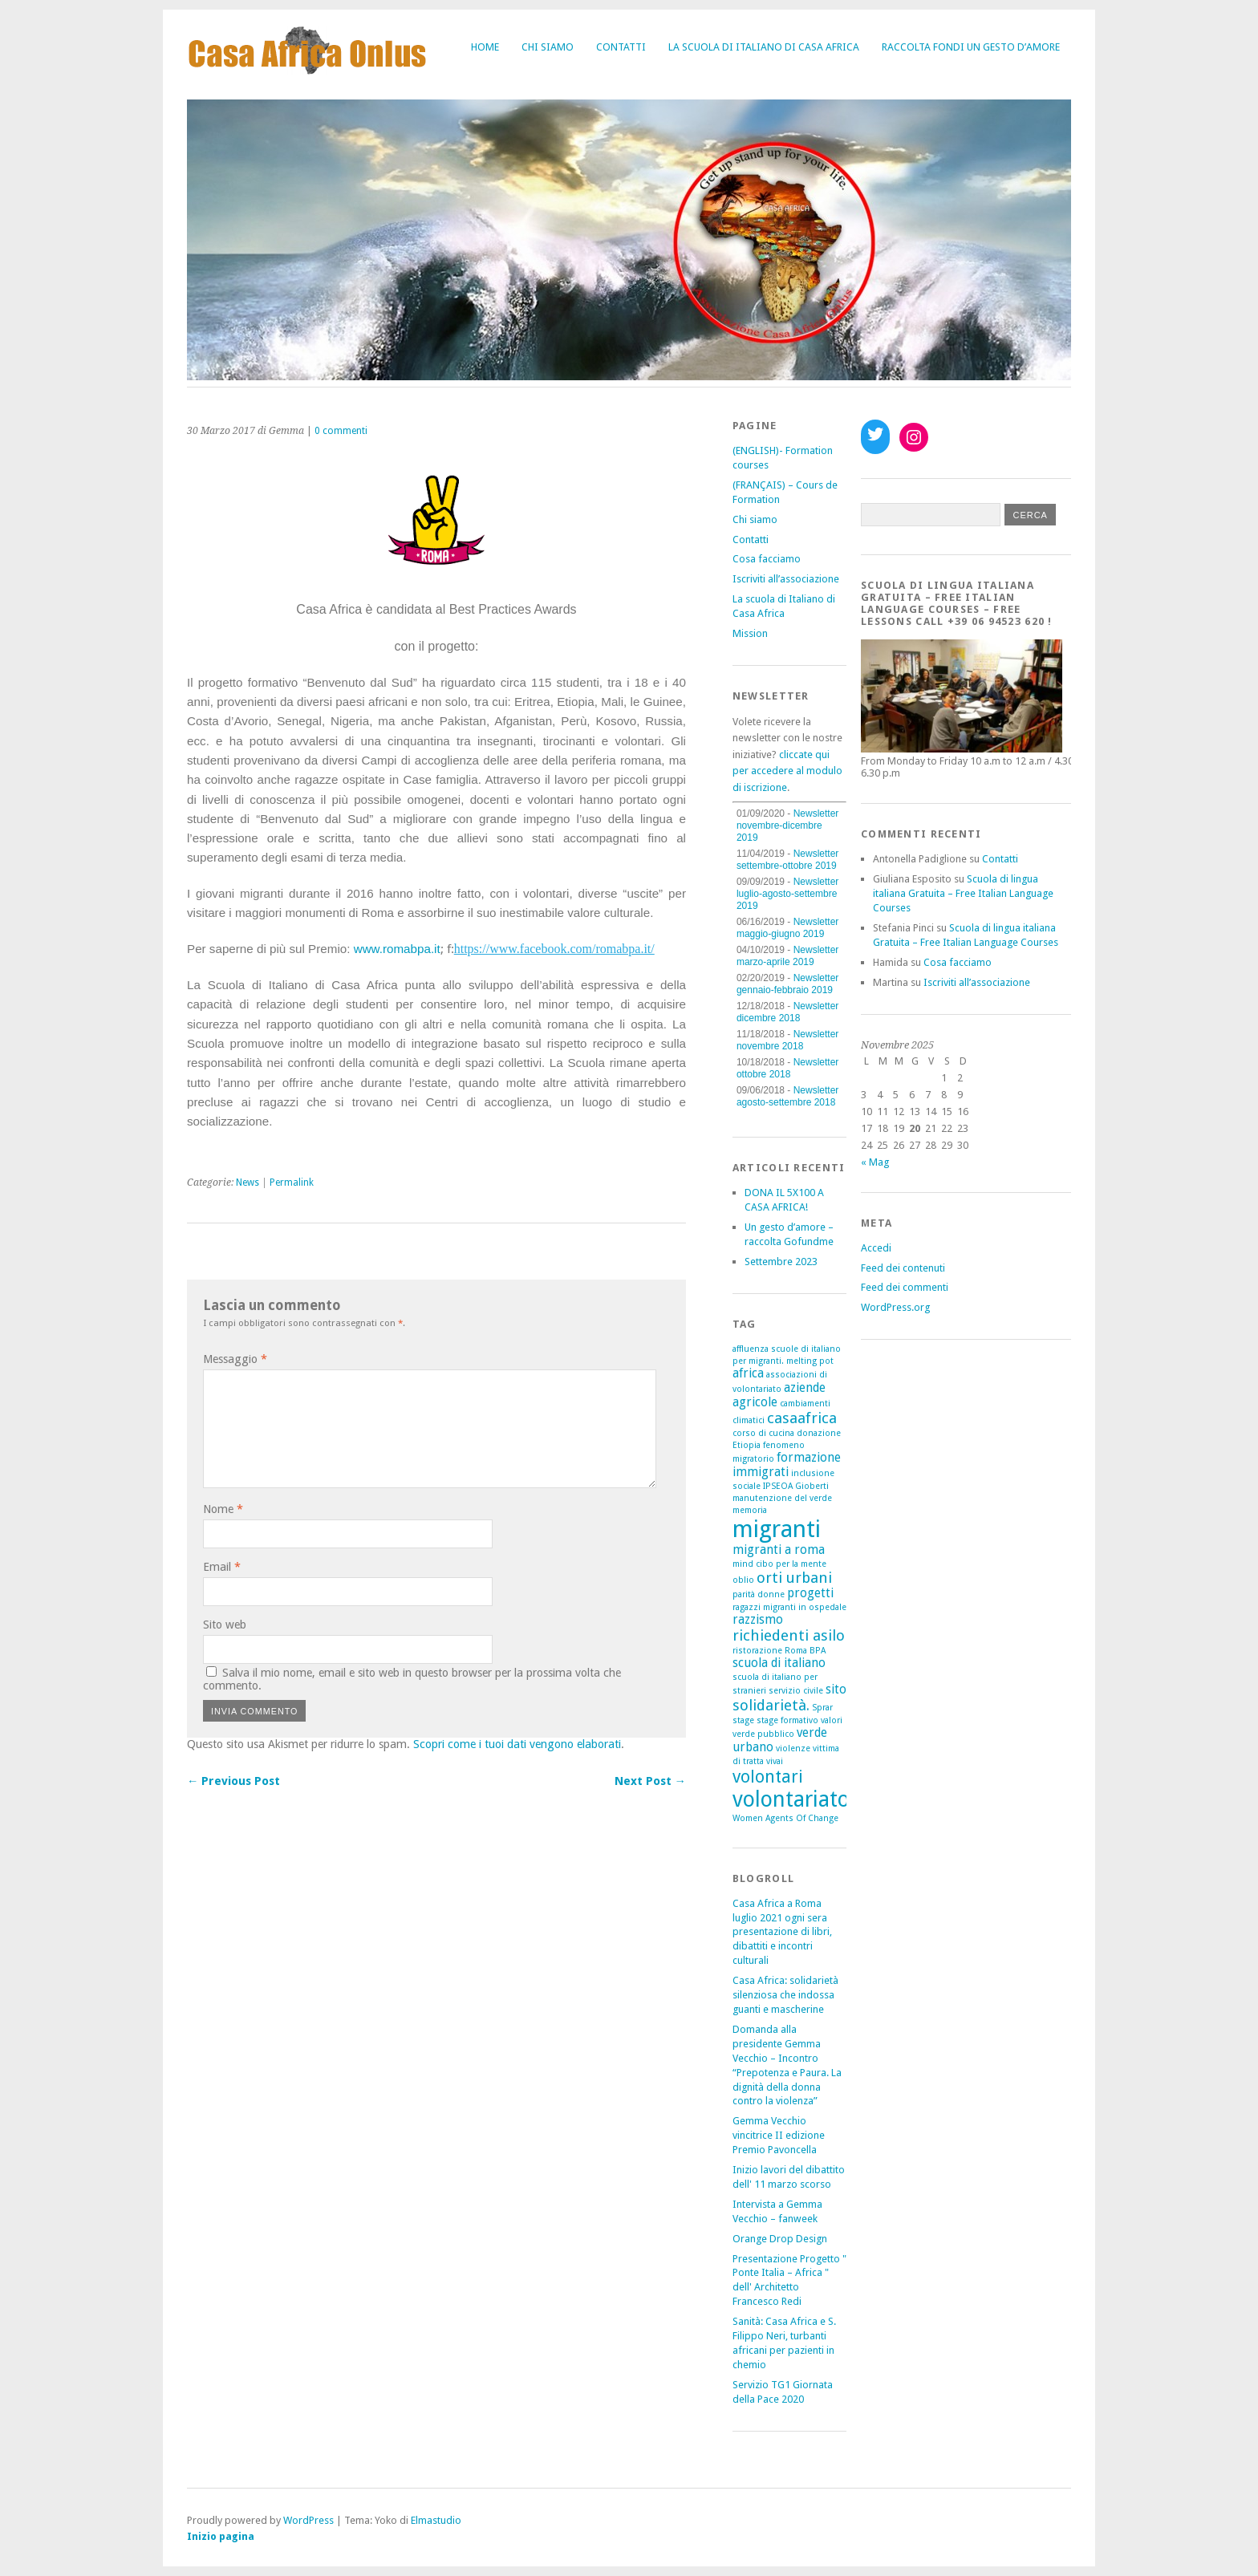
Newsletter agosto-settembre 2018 (787, 1096)
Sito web (224, 1624)
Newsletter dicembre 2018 (787, 1012)
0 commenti (340, 430)
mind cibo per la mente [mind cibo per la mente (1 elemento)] (779, 1564)
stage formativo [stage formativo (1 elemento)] (787, 1720)
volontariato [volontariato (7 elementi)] (791, 1799)
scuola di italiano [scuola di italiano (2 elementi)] (779, 1663)
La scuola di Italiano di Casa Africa (763, 47)
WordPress (308, 2520)
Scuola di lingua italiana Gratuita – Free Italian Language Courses (963, 893)
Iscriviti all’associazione (785, 579)
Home (485, 47)
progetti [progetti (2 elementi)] (810, 1593)
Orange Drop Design (779, 2239)
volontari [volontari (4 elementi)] (767, 1777)
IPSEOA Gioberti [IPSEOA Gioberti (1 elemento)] (796, 1486)
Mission (750, 633)
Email (222, 1566)
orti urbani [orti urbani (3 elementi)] (794, 1577)
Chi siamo (547, 47)
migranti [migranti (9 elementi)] (776, 1529)
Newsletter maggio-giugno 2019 (787, 927)
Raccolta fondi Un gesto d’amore (971, 47)
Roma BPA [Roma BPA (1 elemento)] (805, 1650)
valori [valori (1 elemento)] (831, 1720)
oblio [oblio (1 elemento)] (743, 1580)
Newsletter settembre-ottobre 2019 (787, 859)
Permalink (292, 1182)
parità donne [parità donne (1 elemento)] (758, 1594)
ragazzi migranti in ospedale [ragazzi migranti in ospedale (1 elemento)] (789, 1607)
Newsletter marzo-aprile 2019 (787, 956)
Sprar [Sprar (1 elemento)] (822, 1707)
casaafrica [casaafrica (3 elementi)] (802, 1418)
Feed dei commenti (904, 1287)
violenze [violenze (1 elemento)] (793, 1748)
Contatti (621, 47)
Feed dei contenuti (903, 1268)
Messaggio (235, 1359)
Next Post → (650, 1781)
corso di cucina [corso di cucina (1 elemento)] (763, 1433)
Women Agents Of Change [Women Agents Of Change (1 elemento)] (785, 1818)
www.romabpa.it (397, 948)
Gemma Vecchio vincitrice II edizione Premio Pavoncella (778, 2135)
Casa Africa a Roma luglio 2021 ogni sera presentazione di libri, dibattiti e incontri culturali (782, 1932)
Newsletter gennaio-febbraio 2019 (787, 984)
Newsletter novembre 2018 (787, 1040)
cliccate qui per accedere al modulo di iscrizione (787, 770)
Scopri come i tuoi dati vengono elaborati (517, 1744)
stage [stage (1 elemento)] (743, 1720)
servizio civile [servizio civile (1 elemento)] (796, 1691)
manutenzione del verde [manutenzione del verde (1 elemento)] (782, 1498)
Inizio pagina (220, 2536)
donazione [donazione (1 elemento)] (819, 1433)
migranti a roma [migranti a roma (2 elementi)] (778, 1550)
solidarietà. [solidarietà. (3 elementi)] (771, 1705)
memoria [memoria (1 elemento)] (749, 1510)
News (247, 1182)
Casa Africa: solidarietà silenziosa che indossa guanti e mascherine (785, 1994)
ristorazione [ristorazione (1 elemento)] (757, 1650)
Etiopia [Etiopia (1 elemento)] (746, 1445)
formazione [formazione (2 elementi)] (809, 1457)
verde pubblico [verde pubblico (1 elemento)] (763, 1734)
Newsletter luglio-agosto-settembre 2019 (787, 893)
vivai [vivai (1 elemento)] (774, 1761)
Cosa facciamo (766, 559)
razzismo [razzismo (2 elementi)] (757, 1620)
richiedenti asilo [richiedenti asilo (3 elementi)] (788, 1635)
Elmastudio (436, 2520)
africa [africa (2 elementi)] (748, 1373)
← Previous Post (233, 1781)
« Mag (875, 1162)
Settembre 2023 (781, 1262)
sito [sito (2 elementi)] (836, 1689)
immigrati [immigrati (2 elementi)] (760, 1472)
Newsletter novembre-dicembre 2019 (787, 825)
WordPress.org (895, 1307)
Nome (223, 1509)
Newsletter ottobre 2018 (787, 1068)
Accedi (876, 1248)
